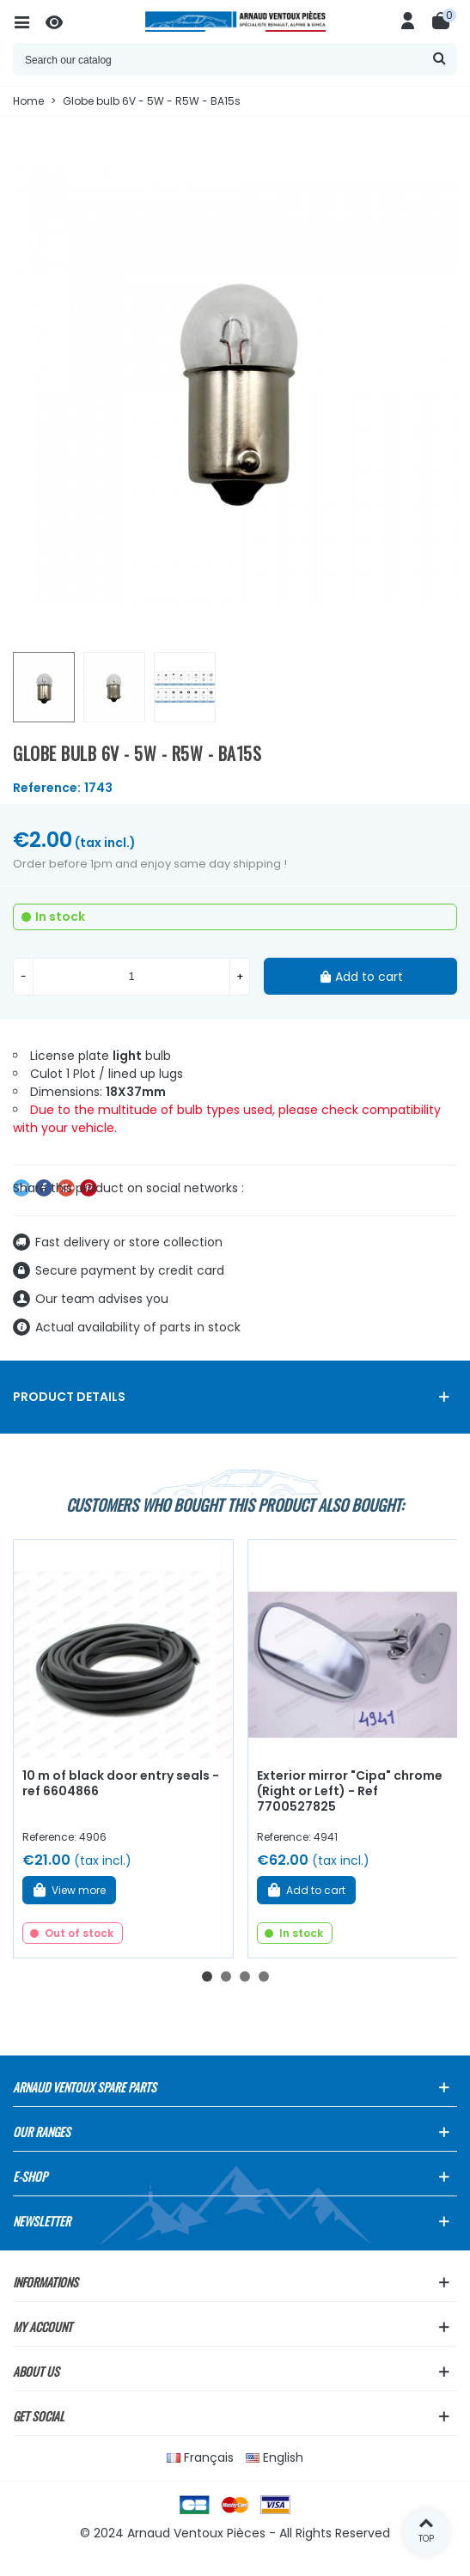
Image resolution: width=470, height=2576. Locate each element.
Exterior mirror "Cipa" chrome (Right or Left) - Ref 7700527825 (350, 1791)
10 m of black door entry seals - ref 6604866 (120, 1784)
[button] (207, 1976)
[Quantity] (131, 977)
